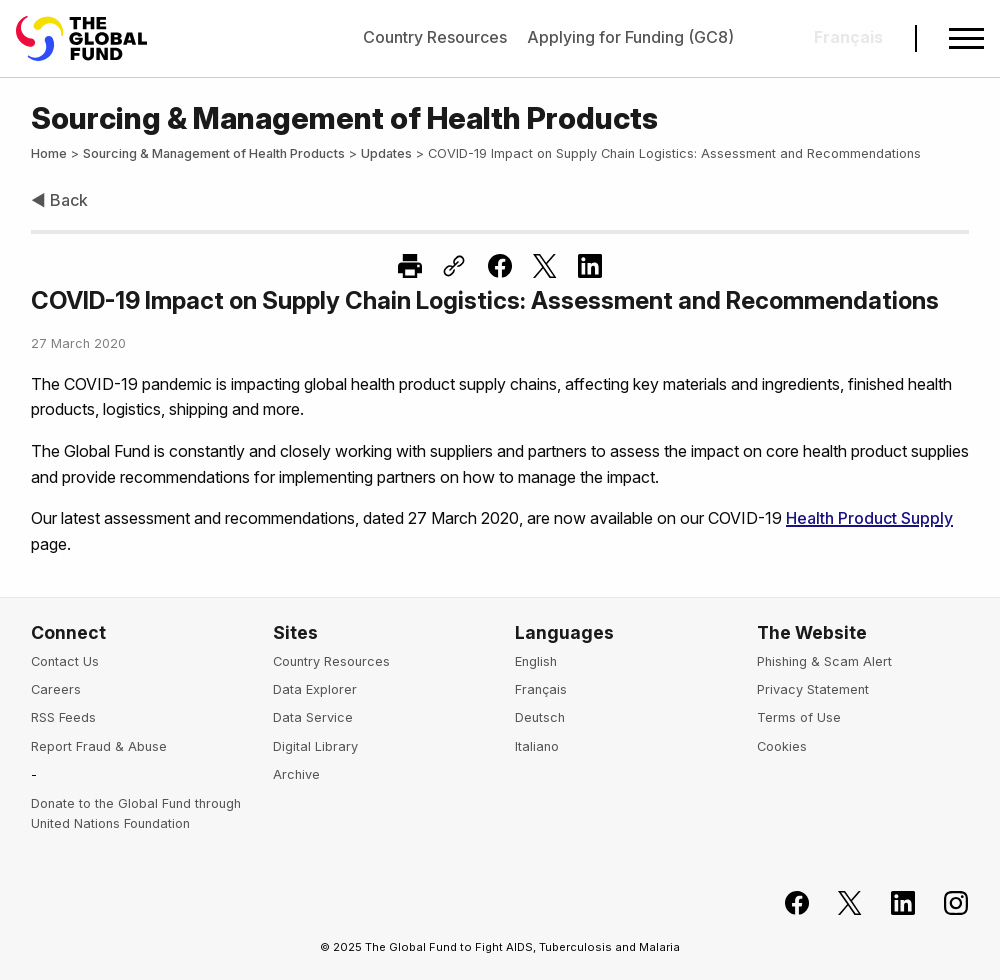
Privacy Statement (813, 689)
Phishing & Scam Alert (824, 661)
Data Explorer (315, 689)
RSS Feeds (63, 717)
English (536, 661)
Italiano (537, 746)
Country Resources (435, 37)
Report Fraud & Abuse (99, 746)
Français (541, 689)
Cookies (782, 746)
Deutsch (540, 717)
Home (49, 153)
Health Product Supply (869, 518)
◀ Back (59, 200)
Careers (56, 689)
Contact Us (65, 661)
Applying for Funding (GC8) (630, 37)
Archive (296, 774)
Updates (386, 153)
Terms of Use (799, 717)
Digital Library (315, 746)
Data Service (313, 717)
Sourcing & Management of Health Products (214, 153)
